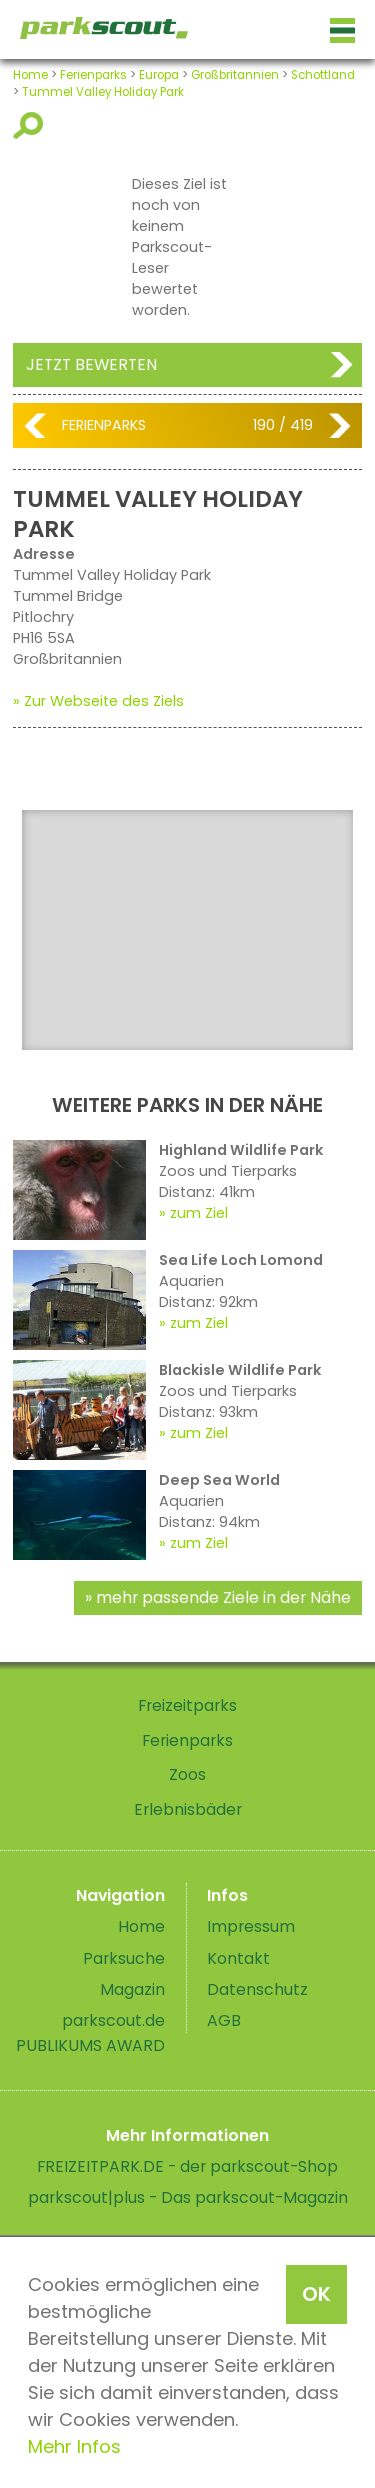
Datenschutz (257, 1989)
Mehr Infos (74, 2446)
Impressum (251, 1926)
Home (30, 75)
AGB (224, 2020)
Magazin (132, 1989)
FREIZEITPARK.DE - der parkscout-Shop (187, 2166)
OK (316, 2294)
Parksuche (124, 1958)
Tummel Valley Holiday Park (103, 92)
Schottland (323, 75)
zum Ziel (199, 1213)
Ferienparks (93, 75)
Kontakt (238, 1958)
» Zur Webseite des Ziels (98, 701)
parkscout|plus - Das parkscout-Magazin (188, 2197)
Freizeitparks (187, 1705)
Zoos (187, 1774)
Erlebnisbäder (188, 1809)
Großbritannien (235, 75)
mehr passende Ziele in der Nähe (223, 1597)
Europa (159, 75)
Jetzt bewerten (91, 364)
